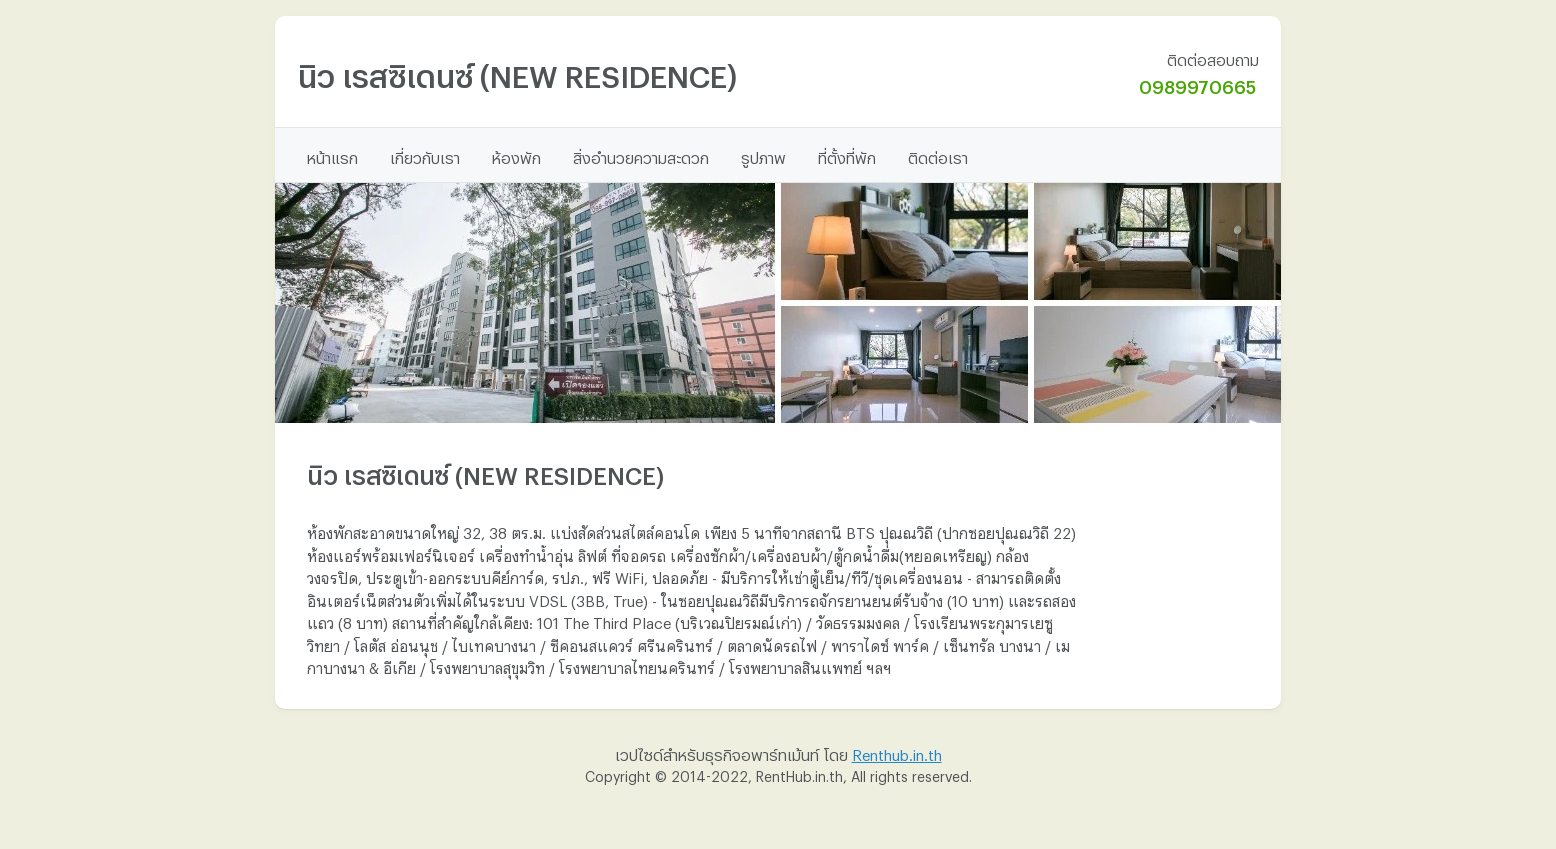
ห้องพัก (516, 155)
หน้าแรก (332, 155)
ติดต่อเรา (938, 155)
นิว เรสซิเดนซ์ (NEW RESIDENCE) (517, 70)
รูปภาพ (763, 155)
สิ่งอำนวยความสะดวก (641, 155)
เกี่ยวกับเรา (425, 155)
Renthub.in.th (897, 752)
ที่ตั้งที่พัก (847, 155)
